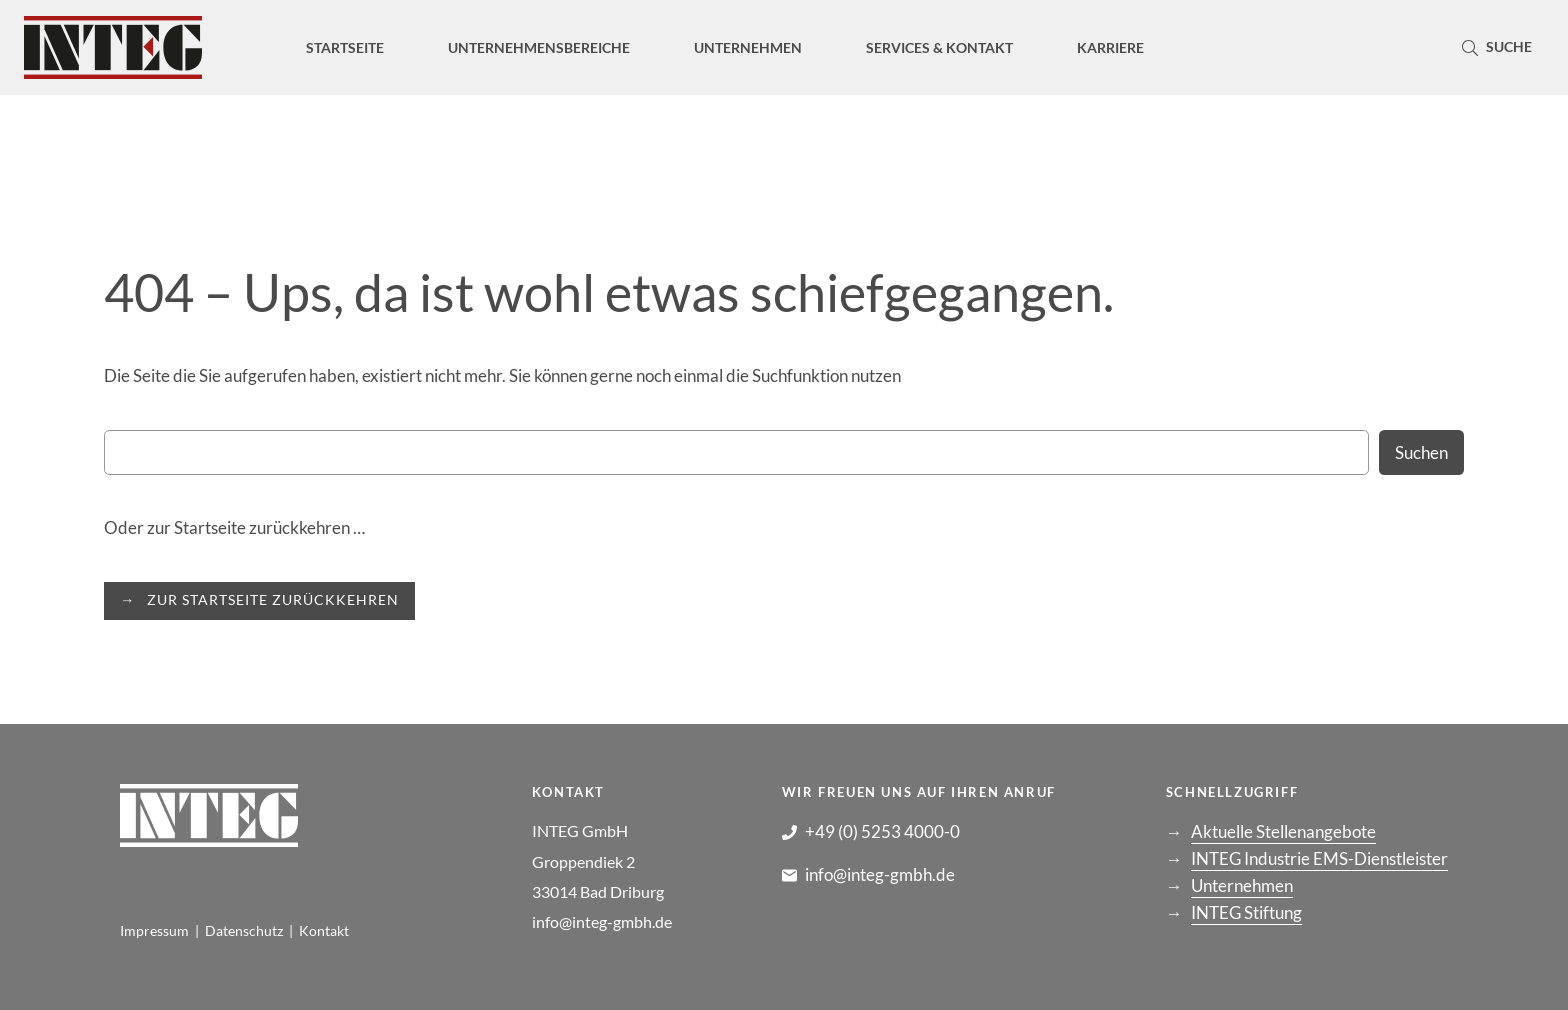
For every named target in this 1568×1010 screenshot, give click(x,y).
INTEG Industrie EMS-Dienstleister (1319, 858)
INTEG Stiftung (1246, 912)
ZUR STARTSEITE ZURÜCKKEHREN (273, 599)
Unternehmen (1242, 885)
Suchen (1421, 452)
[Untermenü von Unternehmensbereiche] (539, 47)
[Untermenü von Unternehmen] (748, 47)
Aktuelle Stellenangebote (1283, 831)
